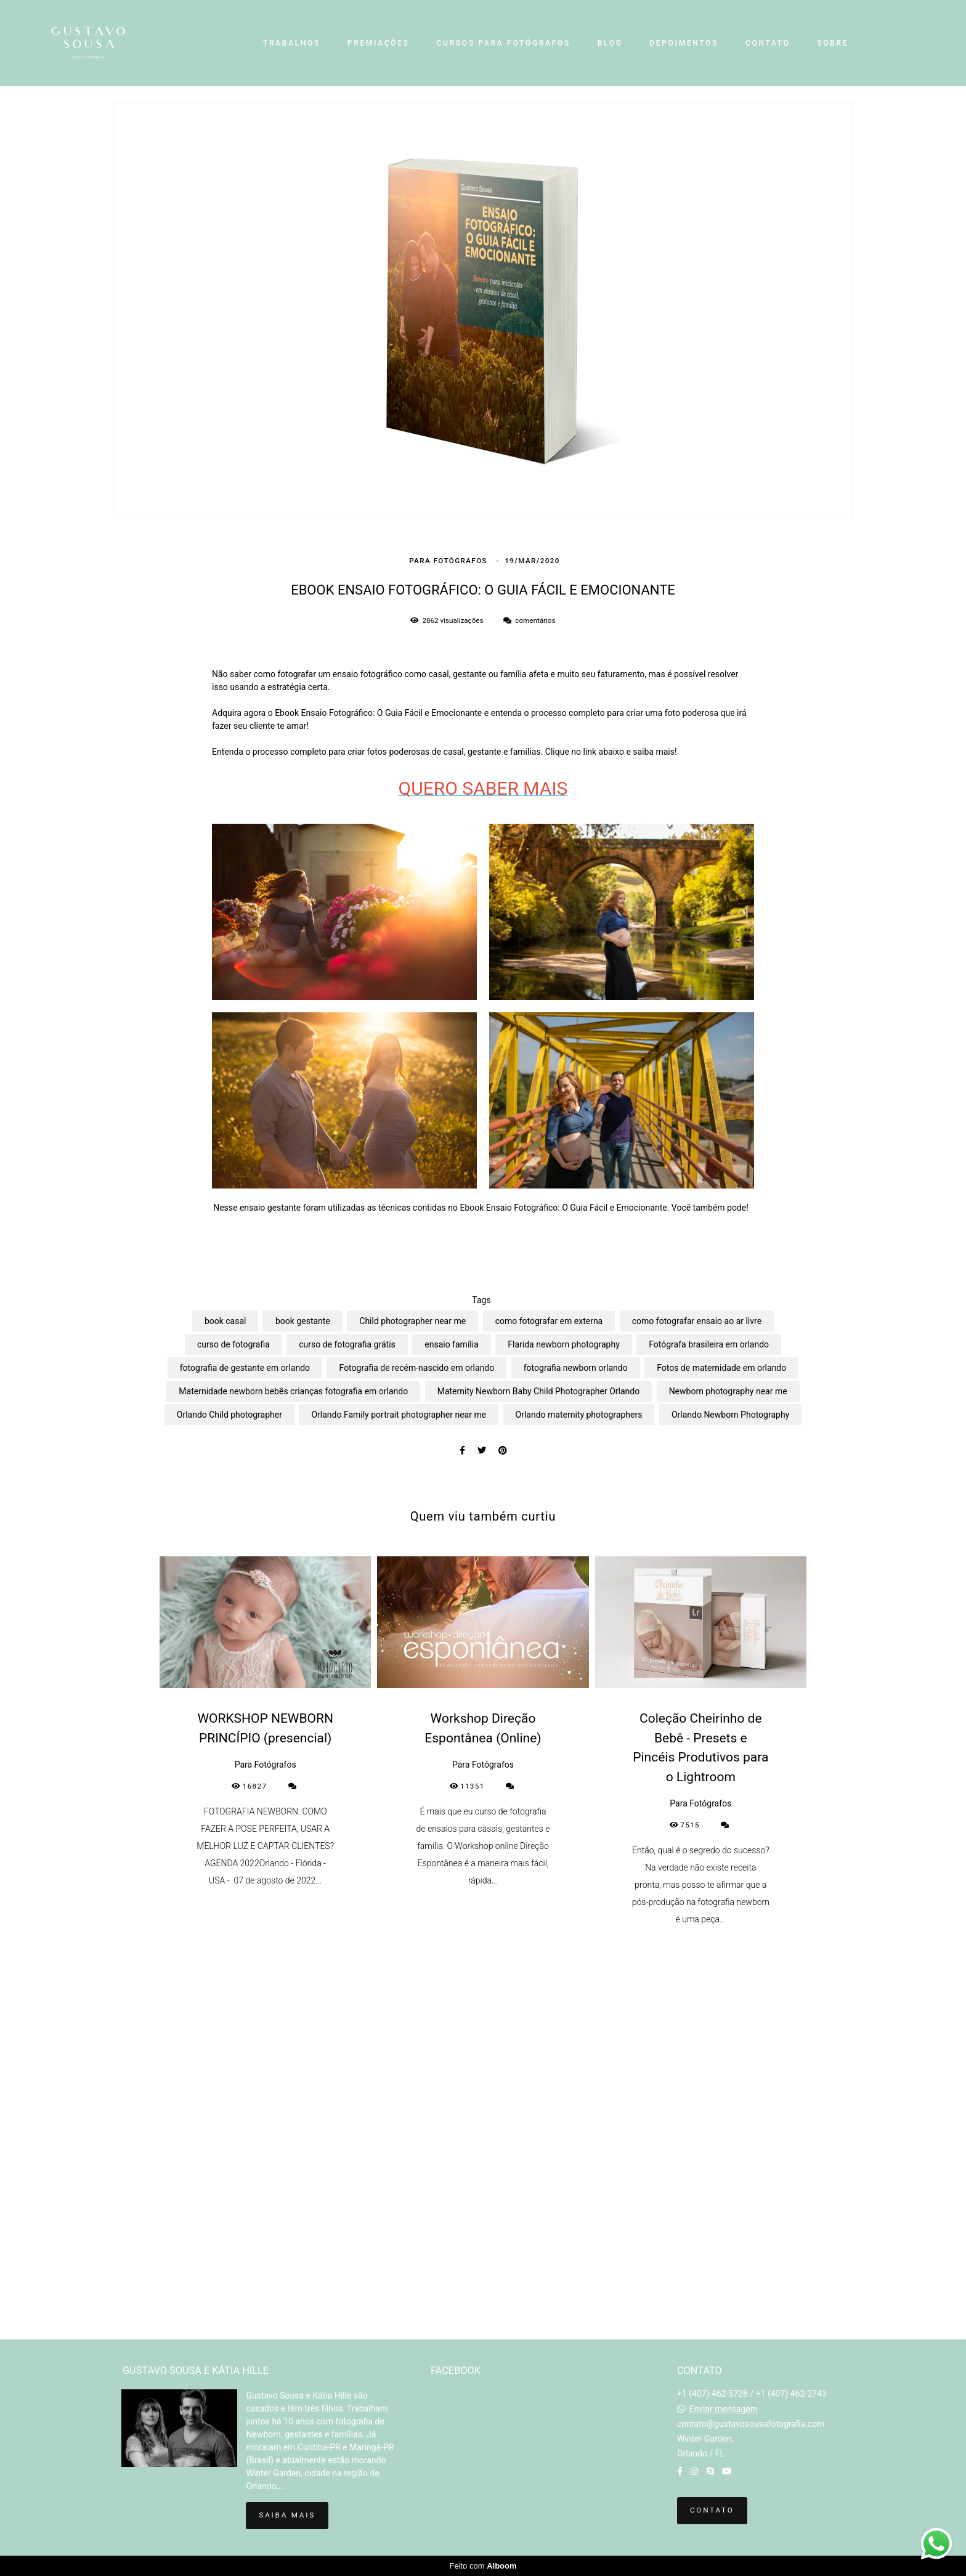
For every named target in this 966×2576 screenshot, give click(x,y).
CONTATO (767, 43)
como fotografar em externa (549, 1321)
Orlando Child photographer (229, 1415)
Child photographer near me (412, 1321)
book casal (225, 1321)
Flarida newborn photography (564, 1344)
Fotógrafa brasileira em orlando (709, 1344)
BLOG (610, 43)
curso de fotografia (233, 1344)
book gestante (302, 1321)
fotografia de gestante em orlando (245, 1368)
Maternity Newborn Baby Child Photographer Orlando (538, 1391)
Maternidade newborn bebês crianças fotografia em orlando (293, 1391)
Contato (712, 2510)
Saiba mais (287, 2515)
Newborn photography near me (728, 1391)
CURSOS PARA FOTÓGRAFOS (503, 43)
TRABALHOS (291, 43)
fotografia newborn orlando (576, 1368)
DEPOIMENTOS (683, 43)
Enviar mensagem (723, 2409)
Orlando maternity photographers (579, 1415)
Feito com (482, 2565)
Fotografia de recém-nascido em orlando (417, 1368)
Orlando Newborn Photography (730, 1415)
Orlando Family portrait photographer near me (398, 1415)
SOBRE (832, 43)
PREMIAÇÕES (378, 43)
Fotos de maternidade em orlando (721, 1368)
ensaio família (451, 1344)
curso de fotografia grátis (347, 1344)
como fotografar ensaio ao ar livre (696, 1321)
